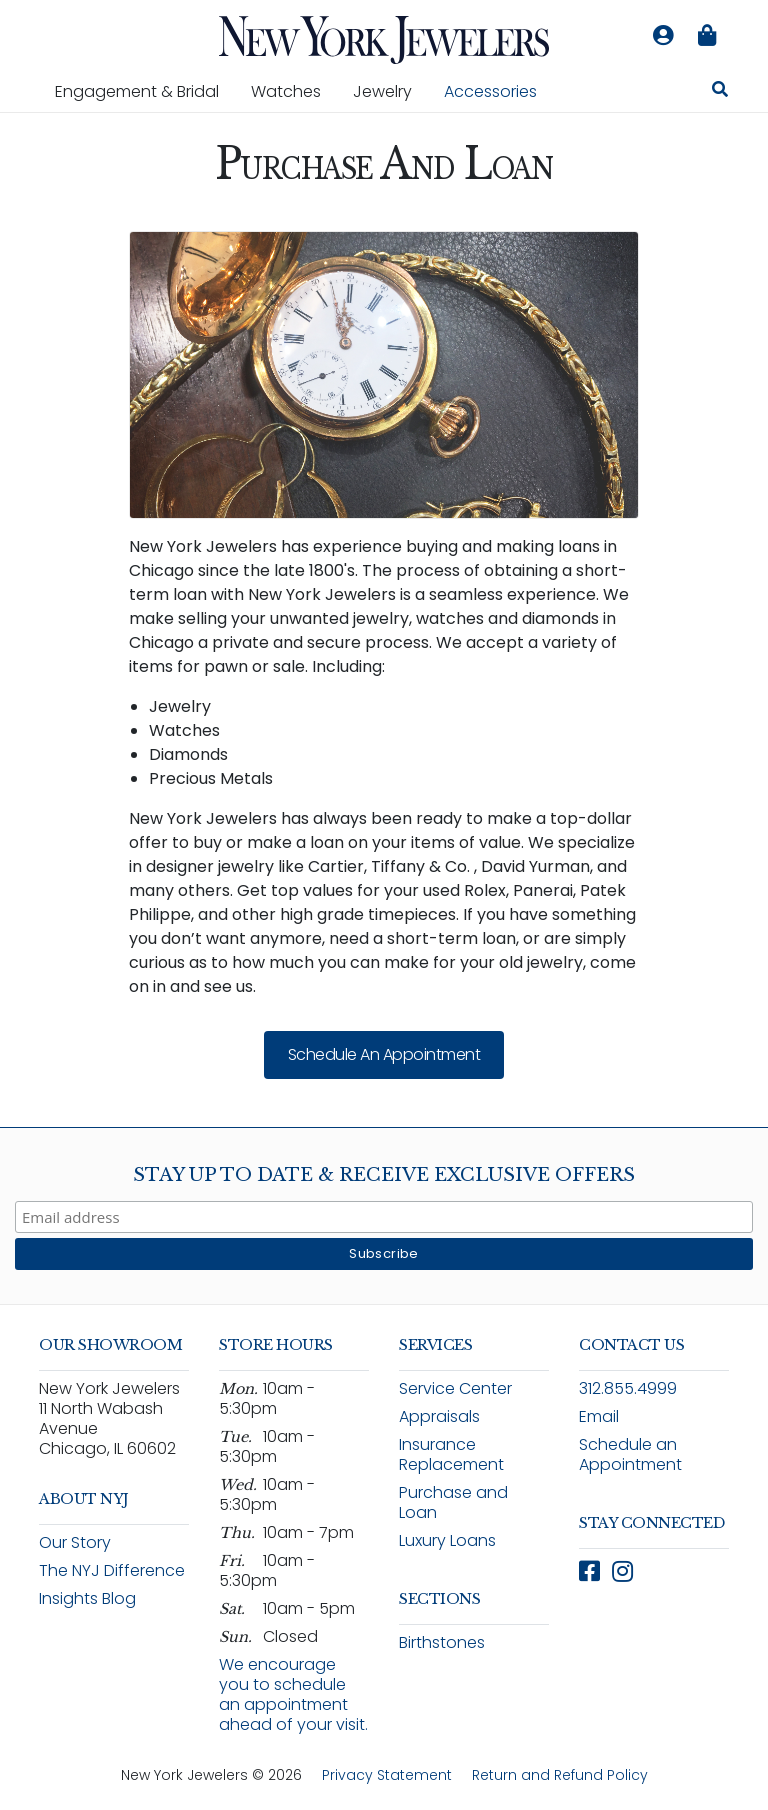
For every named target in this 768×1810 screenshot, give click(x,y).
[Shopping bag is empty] (707, 36)
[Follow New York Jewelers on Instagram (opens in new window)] (622, 1571)
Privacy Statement (387, 1775)
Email (599, 1416)
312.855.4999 (628, 1388)
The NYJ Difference (112, 1570)
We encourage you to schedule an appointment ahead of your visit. (293, 1694)
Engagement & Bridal (145, 91)
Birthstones (442, 1642)
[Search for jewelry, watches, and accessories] (720, 92)
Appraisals (439, 1416)
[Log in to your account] (663, 36)
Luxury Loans (447, 1540)
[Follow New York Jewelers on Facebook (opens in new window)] (589, 1571)
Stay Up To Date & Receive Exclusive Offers (384, 1175)
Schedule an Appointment (384, 1054)
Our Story (75, 1542)
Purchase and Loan (453, 1502)
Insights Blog (87, 1598)
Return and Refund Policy (560, 1775)
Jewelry (390, 91)
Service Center (455, 1388)
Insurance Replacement (451, 1454)
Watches (294, 91)
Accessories (490, 91)
